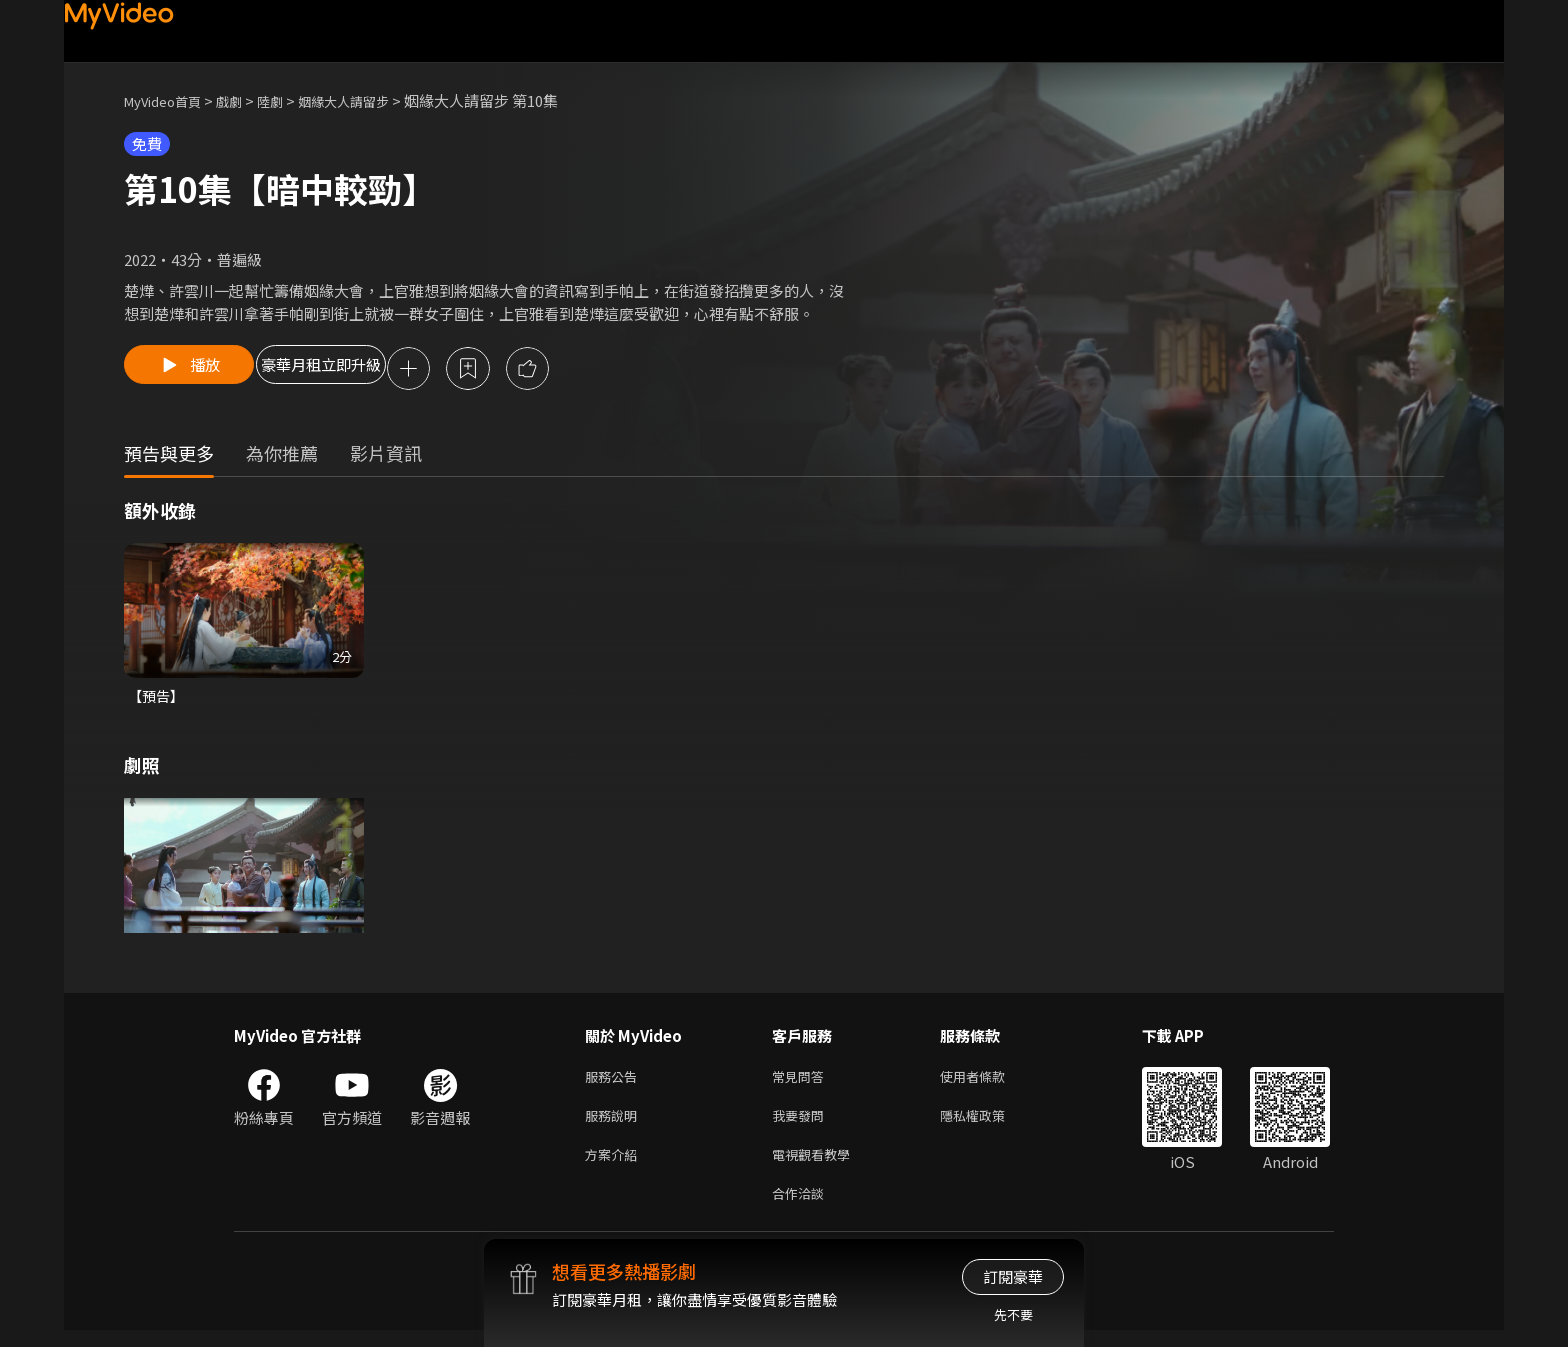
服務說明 (615, 1124)
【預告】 (158, 699)
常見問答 (802, 1082)
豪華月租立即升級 (367, 370)
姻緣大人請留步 (372, 100)
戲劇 (245, 100)
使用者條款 (989, 1082)
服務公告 (615, 1082)
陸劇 (290, 100)
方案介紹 (615, 1166)
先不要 (1013, 1314)
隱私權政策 (989, 1124)
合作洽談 (802, 1208)
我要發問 (802, 1124)
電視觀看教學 (817, 1166)
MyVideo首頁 (169, 100)
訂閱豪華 (1013, 1276)
